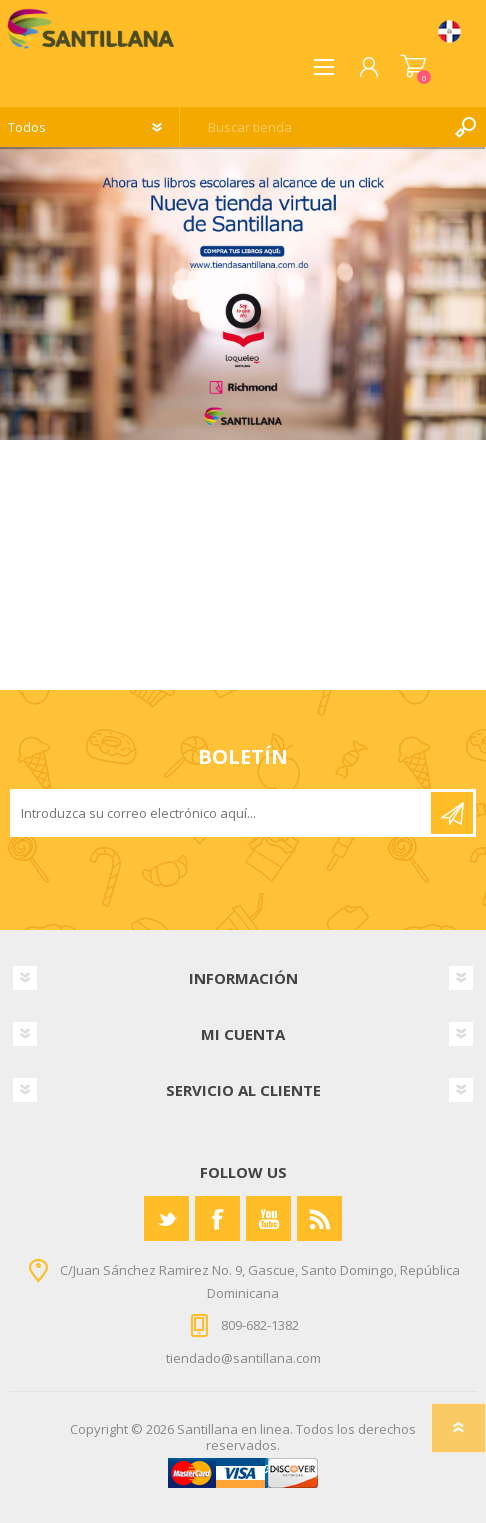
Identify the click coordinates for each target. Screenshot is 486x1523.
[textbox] (313, 127)
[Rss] (319, 1218)
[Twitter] (166, 1218)
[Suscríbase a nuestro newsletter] (222, 813)
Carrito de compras (413, 67)
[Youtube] (268, 1218)
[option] (243, 293)
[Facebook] (217, 1218)
